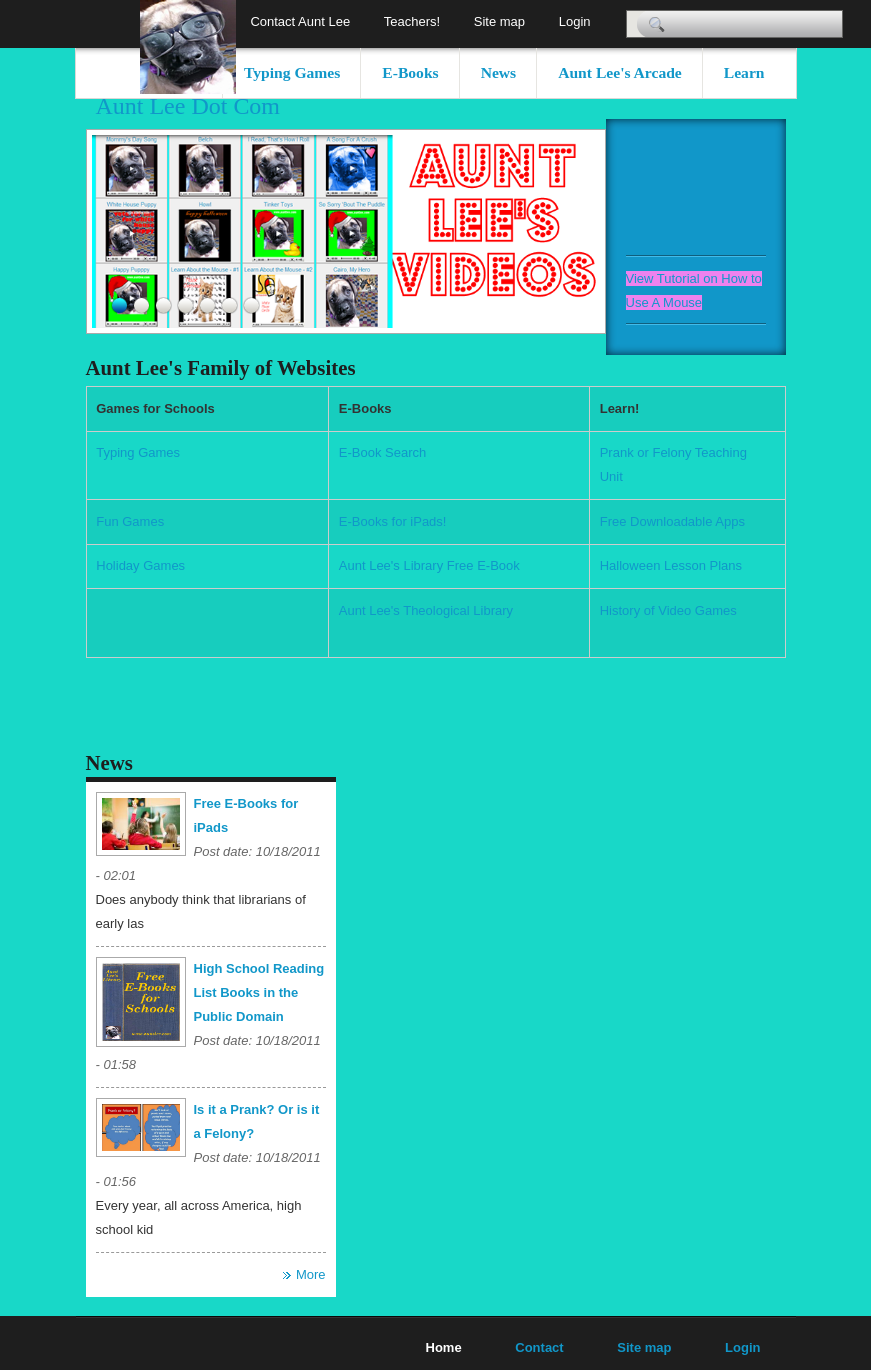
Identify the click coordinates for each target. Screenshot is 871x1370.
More (311, 1274)
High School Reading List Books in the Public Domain (259, 992)
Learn (744, 72)
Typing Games (292, 72)
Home (444, 1347)
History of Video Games (668, 610)
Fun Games (130, 521)
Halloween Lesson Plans (671, 565)
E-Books (410, 72)
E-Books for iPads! (393, 521)
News (499, 72)
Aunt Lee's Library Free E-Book (429, 565)
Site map (499, 21)
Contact (539, 1347)
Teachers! (412, 21)
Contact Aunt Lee (300, 21)
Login (575, 21)
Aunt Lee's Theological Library (426, 610)
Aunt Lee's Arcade (620, 72)
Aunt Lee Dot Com (188, 106)
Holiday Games (140, 565)
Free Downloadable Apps (672, 521)
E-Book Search (382, 452)
